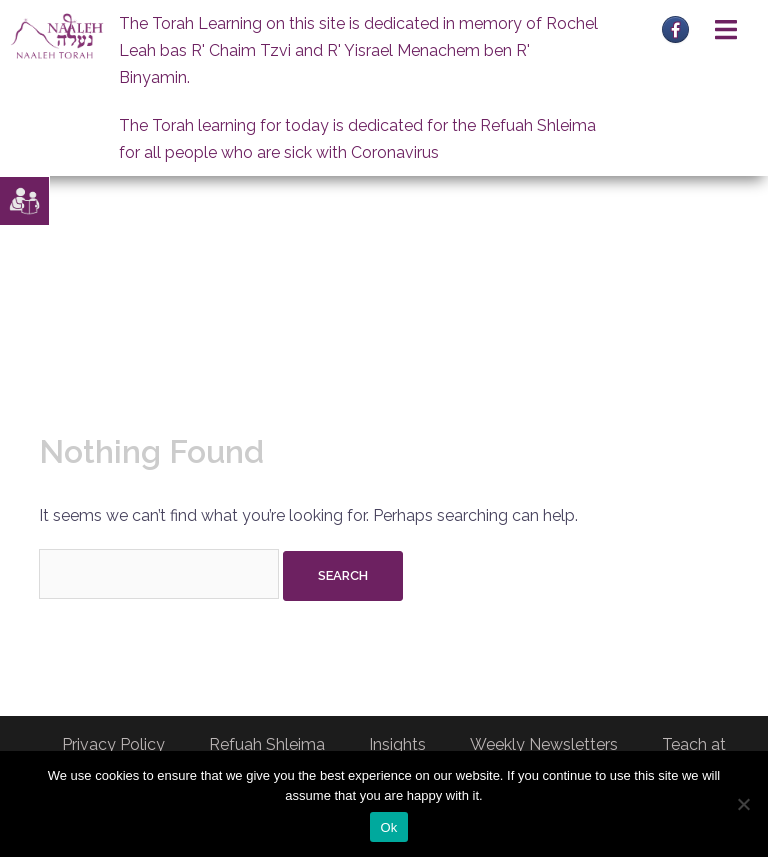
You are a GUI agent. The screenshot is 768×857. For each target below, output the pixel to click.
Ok (388, 827)
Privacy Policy (113, 744)
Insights (397, 744)
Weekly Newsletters (544, 744)
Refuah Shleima (267, 744)
